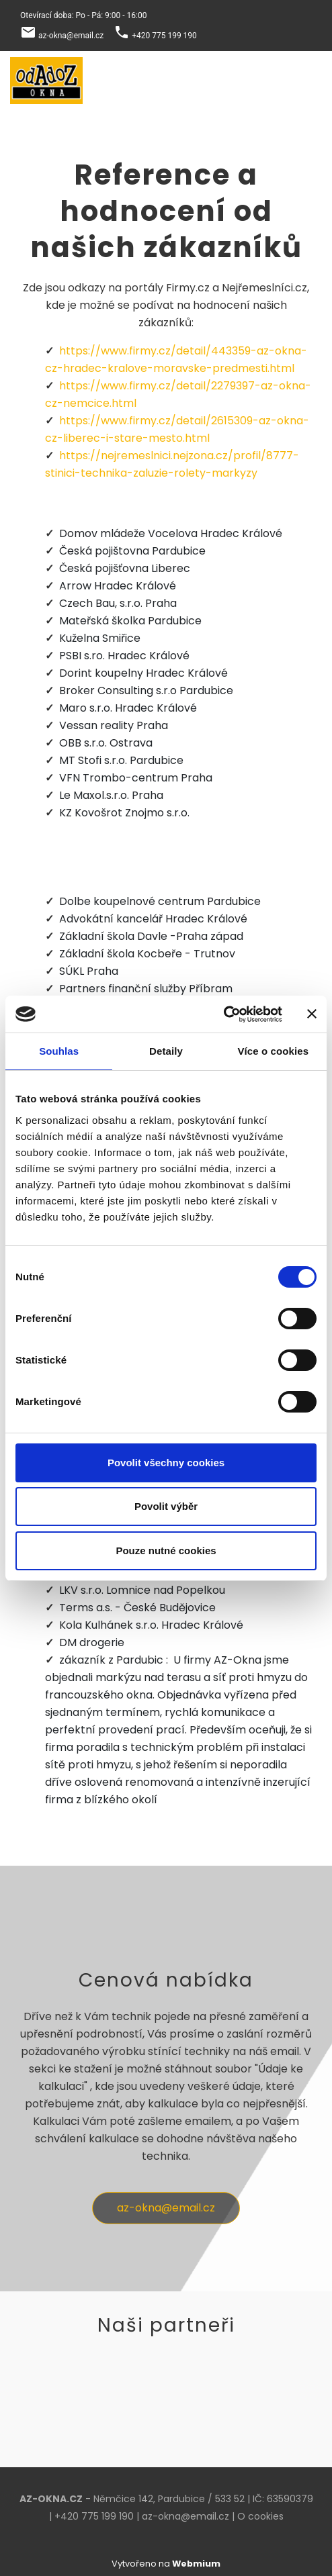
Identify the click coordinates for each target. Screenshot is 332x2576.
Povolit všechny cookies (166, 1462)
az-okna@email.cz (70, 35)
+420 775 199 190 (164, 35)
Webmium (196, 2563)
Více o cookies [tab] (273, 1051)
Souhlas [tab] (59, 1051)
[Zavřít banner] (312, 1013)
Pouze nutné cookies (166, 1550)
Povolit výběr (166, 1506)
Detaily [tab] (166, 1051)
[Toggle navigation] (304, 81)
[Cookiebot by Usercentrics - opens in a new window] (223, 1014)
